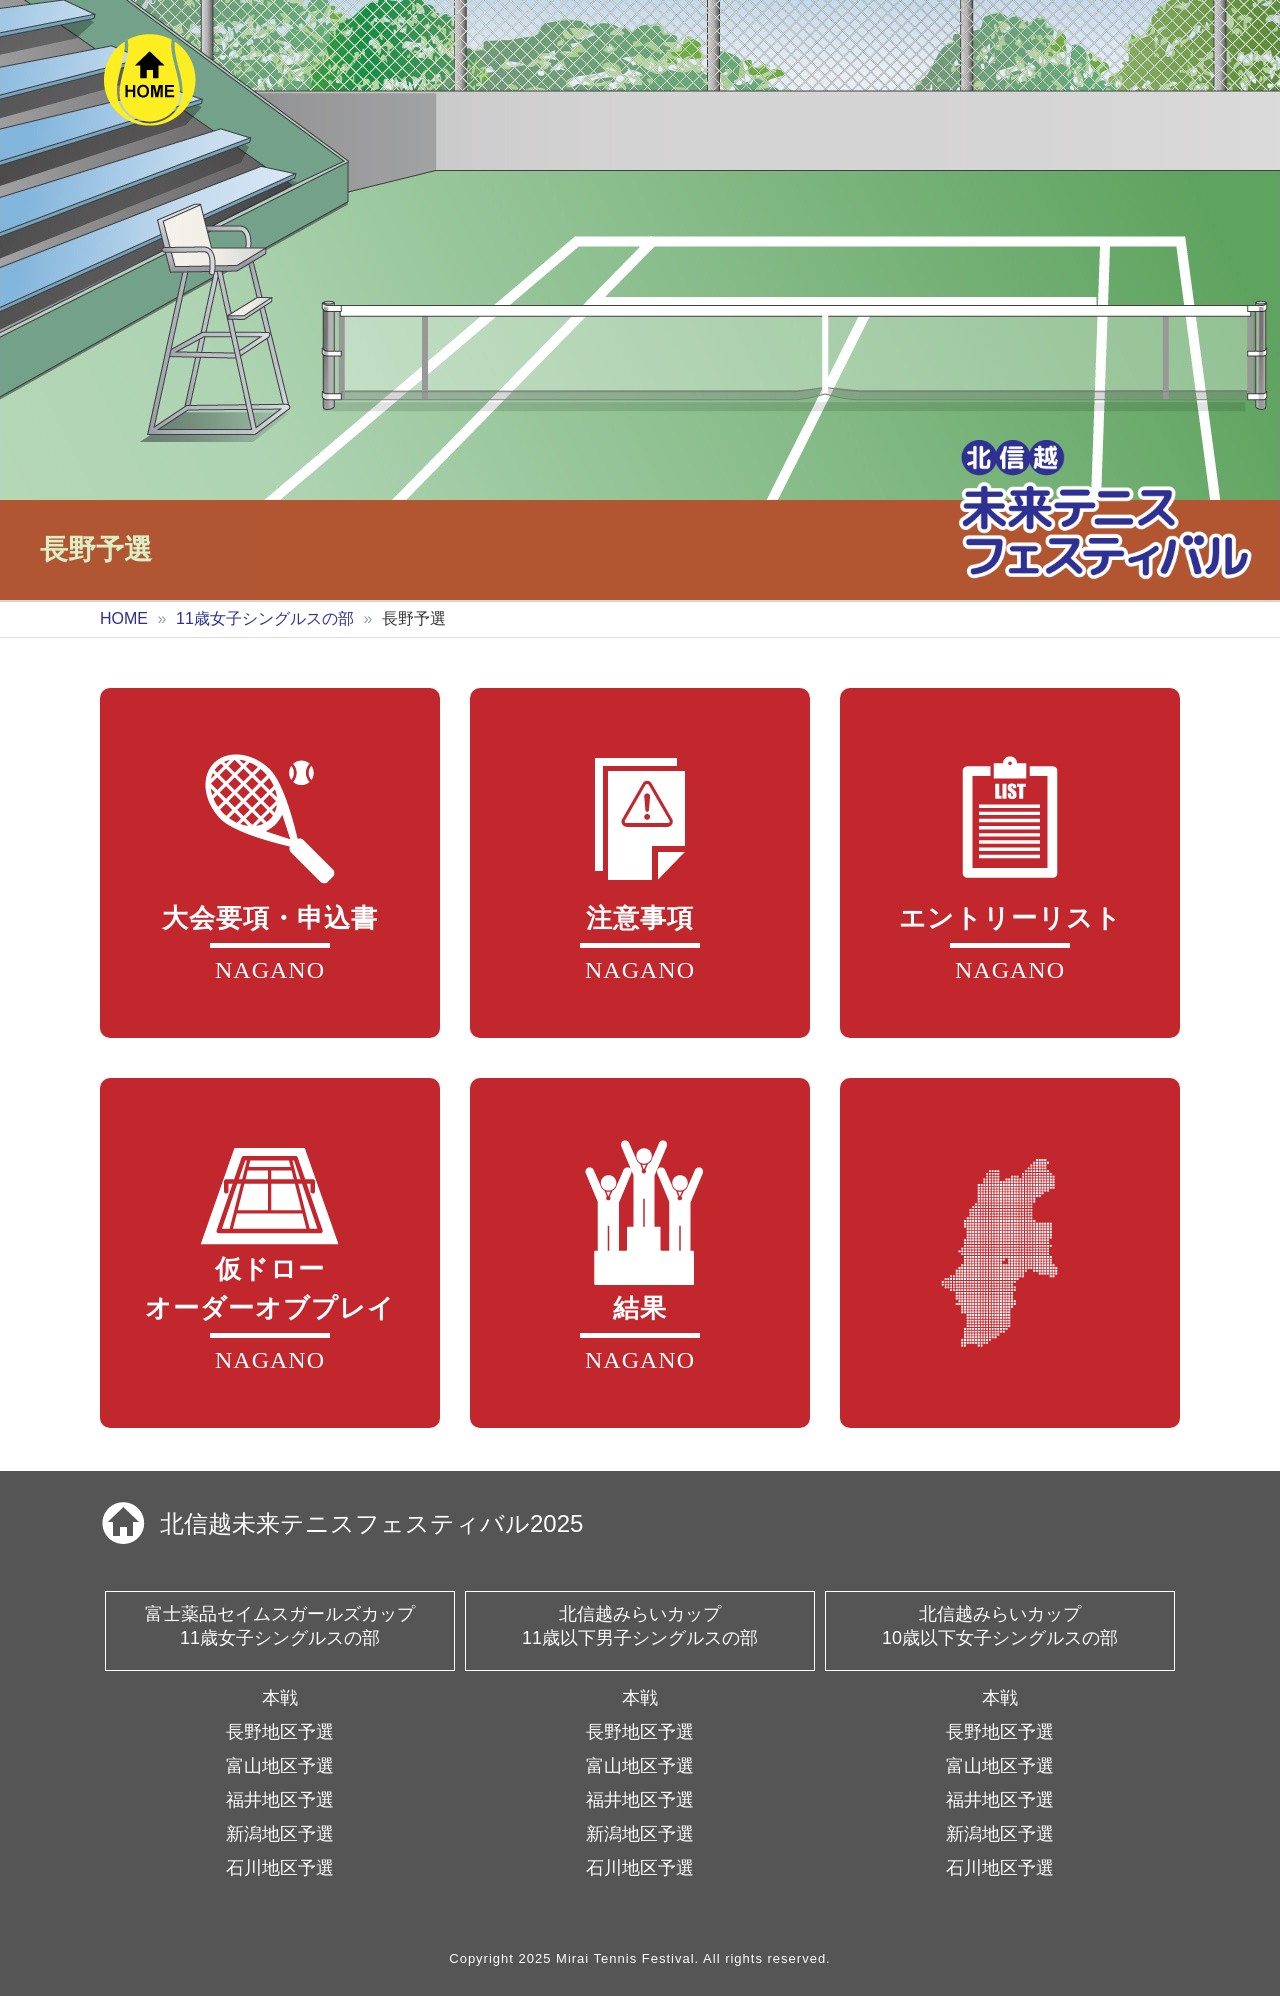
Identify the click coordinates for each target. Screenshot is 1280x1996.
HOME (124, 618)
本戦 (280, 1698)
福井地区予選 (280, 1800)
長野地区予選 (280, 1732)
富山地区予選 (280, 1766)
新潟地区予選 (280, 1834)
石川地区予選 (280, 1868)
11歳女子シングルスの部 (265, 618)
